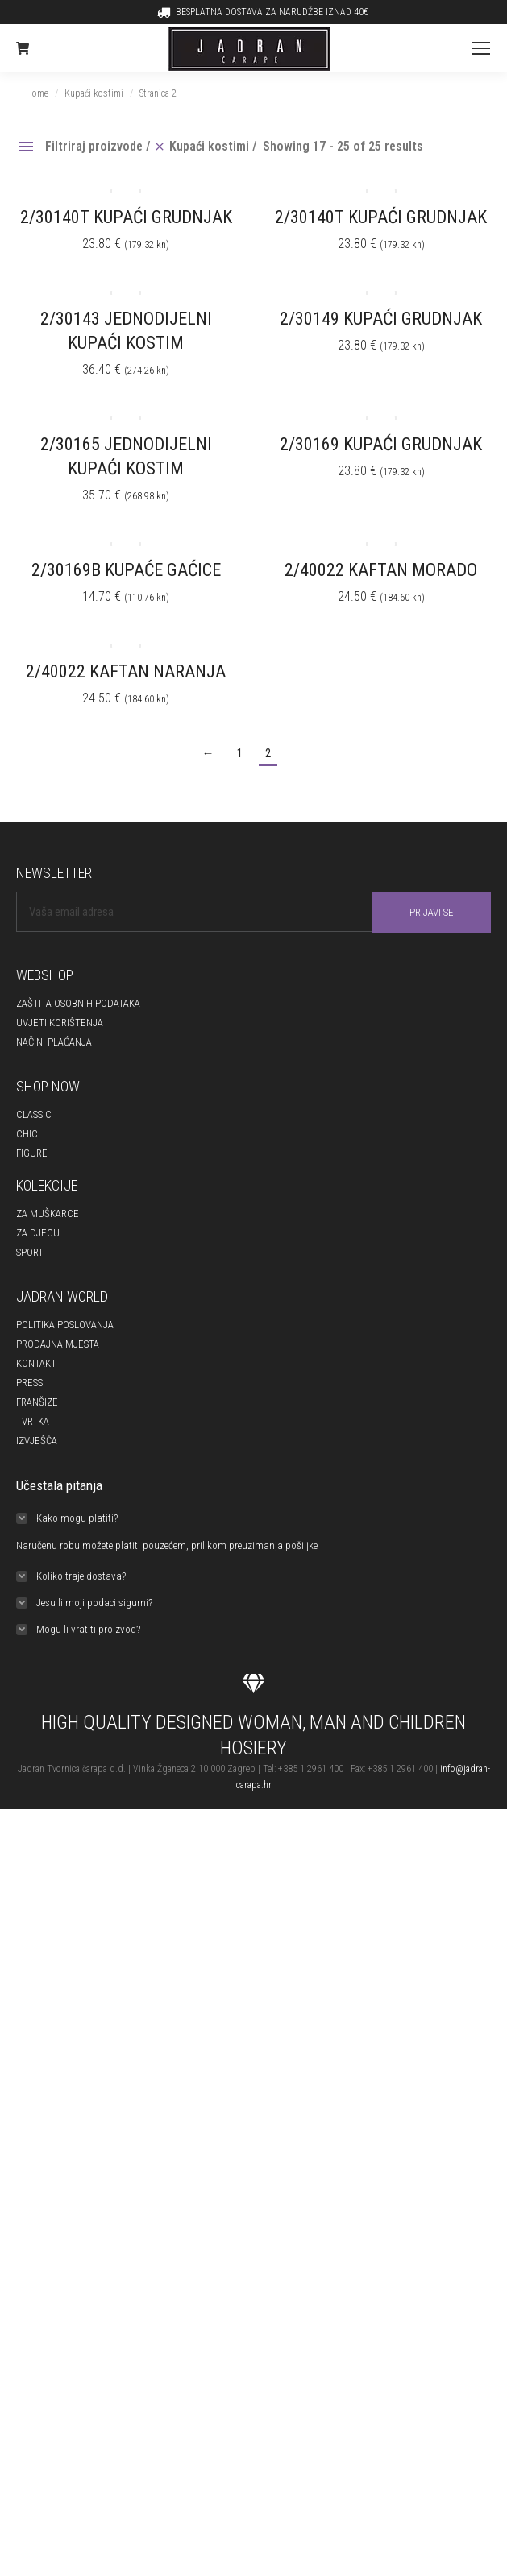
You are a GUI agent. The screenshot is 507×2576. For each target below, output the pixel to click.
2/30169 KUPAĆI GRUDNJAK (381, 444)
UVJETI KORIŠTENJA (59, 1023)
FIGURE (32, 1153)
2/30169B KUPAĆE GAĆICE (126, 570)
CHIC (27, 1134)
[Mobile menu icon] (481, 48)
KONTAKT (36, 1363)
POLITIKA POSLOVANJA (65, 1325)
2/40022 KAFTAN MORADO (381, 570)
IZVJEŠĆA (36, 1441)
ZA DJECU (38, 1233)
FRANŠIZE (37, 1402)
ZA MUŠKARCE (47, 1213)
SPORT (30, 1252)
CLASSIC (34, 1114)
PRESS (29, 1383)
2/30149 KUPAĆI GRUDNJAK (381, 319)
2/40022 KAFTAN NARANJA (126, 671)
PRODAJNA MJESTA (57, 1344)
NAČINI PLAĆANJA (54, 1042)
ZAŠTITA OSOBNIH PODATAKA (78, 1003)
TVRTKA (32, 1421)
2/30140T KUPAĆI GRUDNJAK (126, 217)
